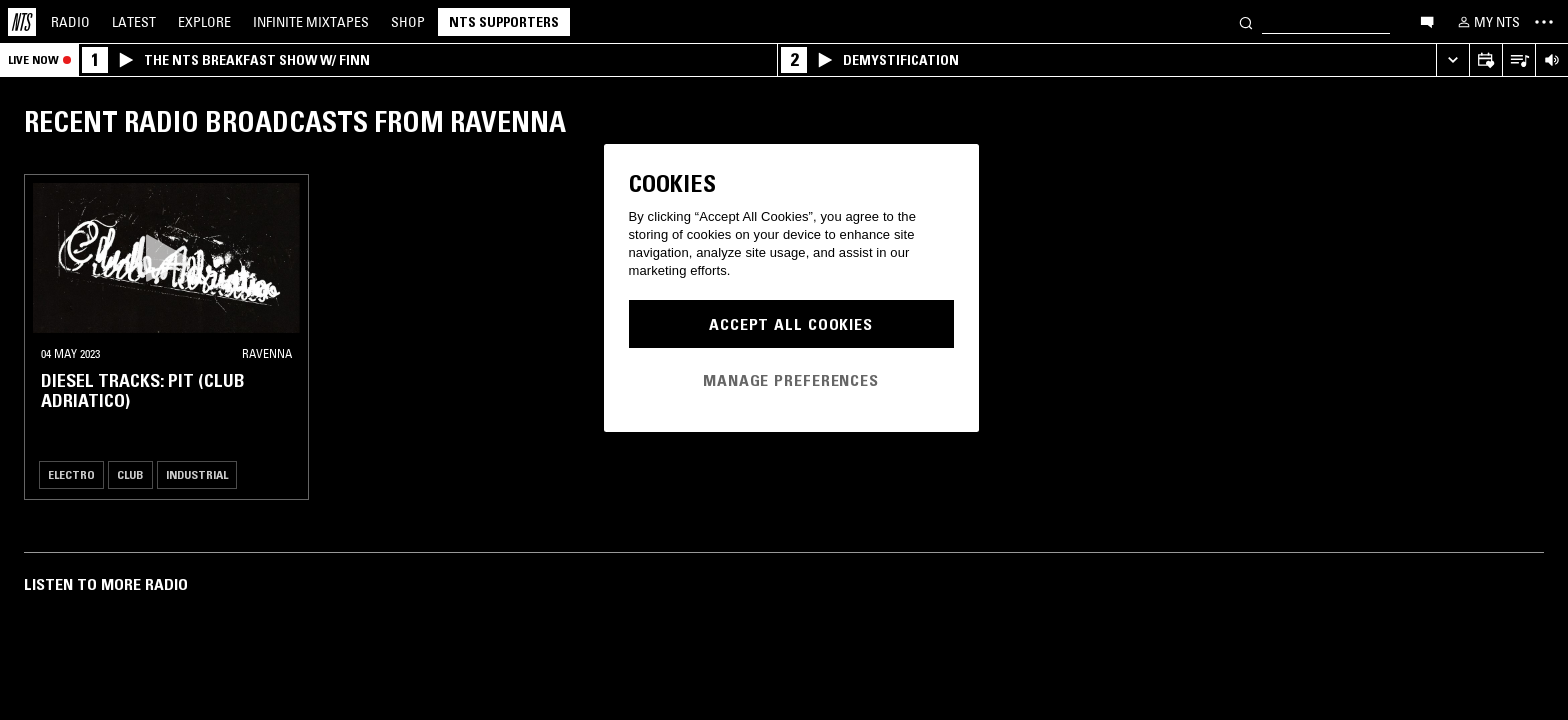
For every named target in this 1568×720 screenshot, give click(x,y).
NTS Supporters (504, 22)
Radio (70, 22)
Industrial (197, 474)
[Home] (22, 22)
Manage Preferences (791, 380)
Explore (204, 22)
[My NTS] (1487, 22)
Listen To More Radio (106, 584)
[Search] (1246, 21)
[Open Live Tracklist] (1518, 60)
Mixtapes (311, 22)
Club (130, 474)
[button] (166, 258)
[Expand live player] (1452, 60)
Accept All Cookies (791, 324)
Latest (134, 22)
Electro (71, 474)
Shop (408, 22)
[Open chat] (1427, 21)
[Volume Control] (1551, 60)
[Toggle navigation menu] (1544, 22)
